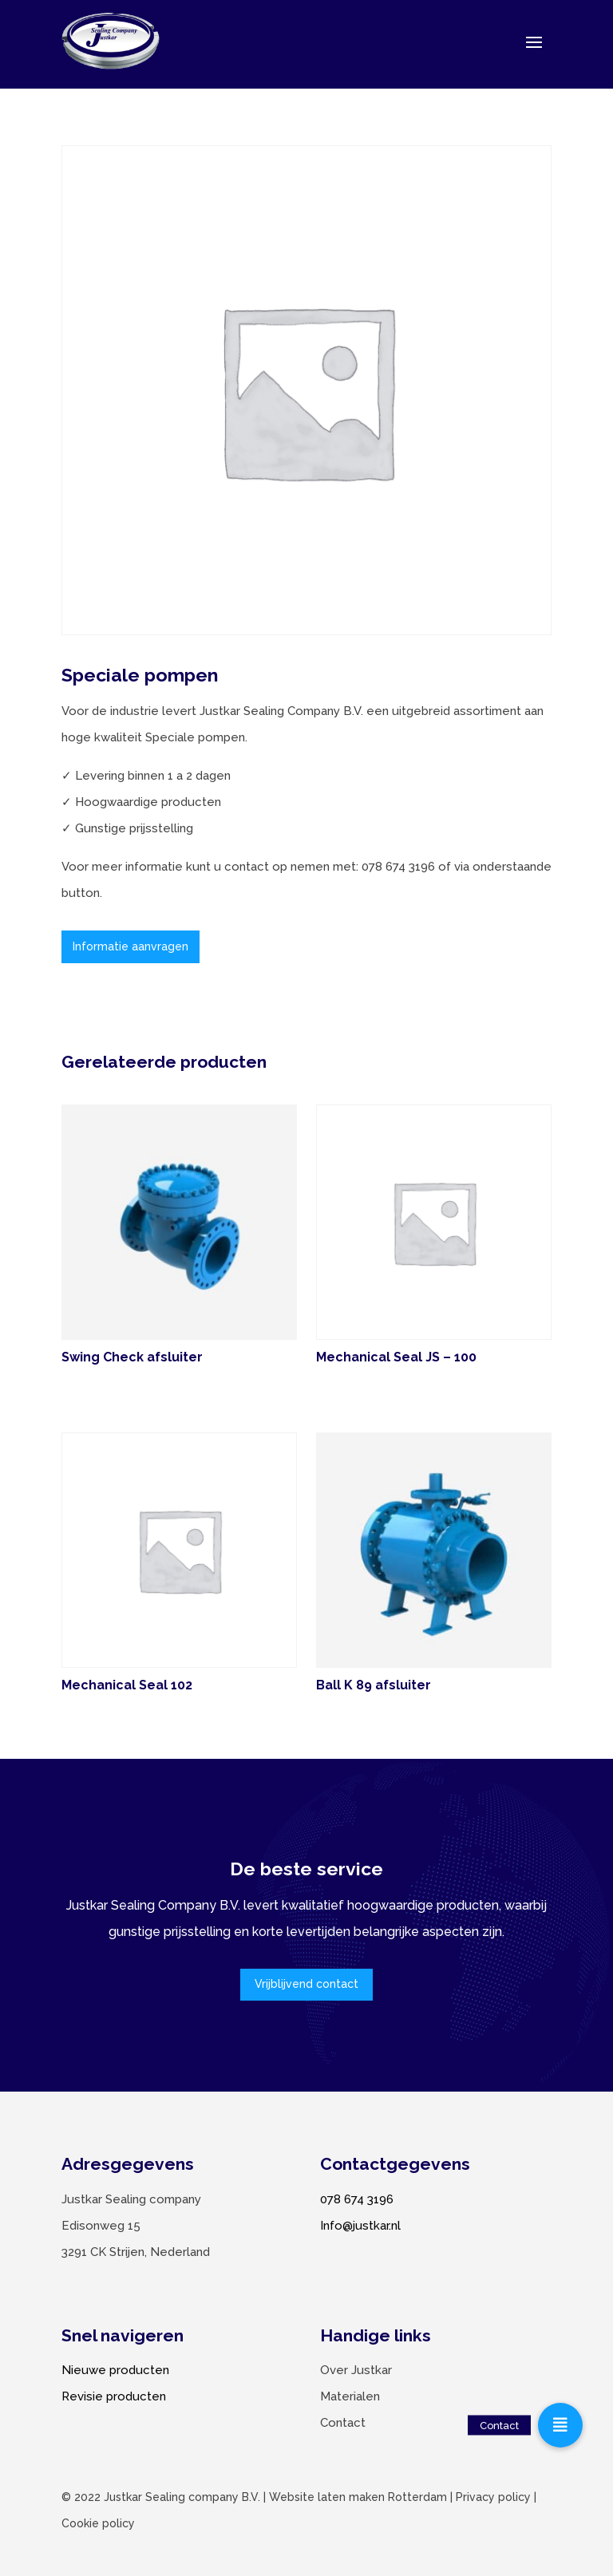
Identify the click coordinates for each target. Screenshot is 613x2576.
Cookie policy (98, 2523)
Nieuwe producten (115, 2370)
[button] (560, 2425)
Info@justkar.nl (360, 2225)
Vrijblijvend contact (306, 1983)
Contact (343, 2423)
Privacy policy (493, 2497)
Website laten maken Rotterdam (358, 2497)
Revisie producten (113, 2396)
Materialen (350, 2396)
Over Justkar (356, 2370)
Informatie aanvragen (130, 946)
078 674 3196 (357, 2199)
